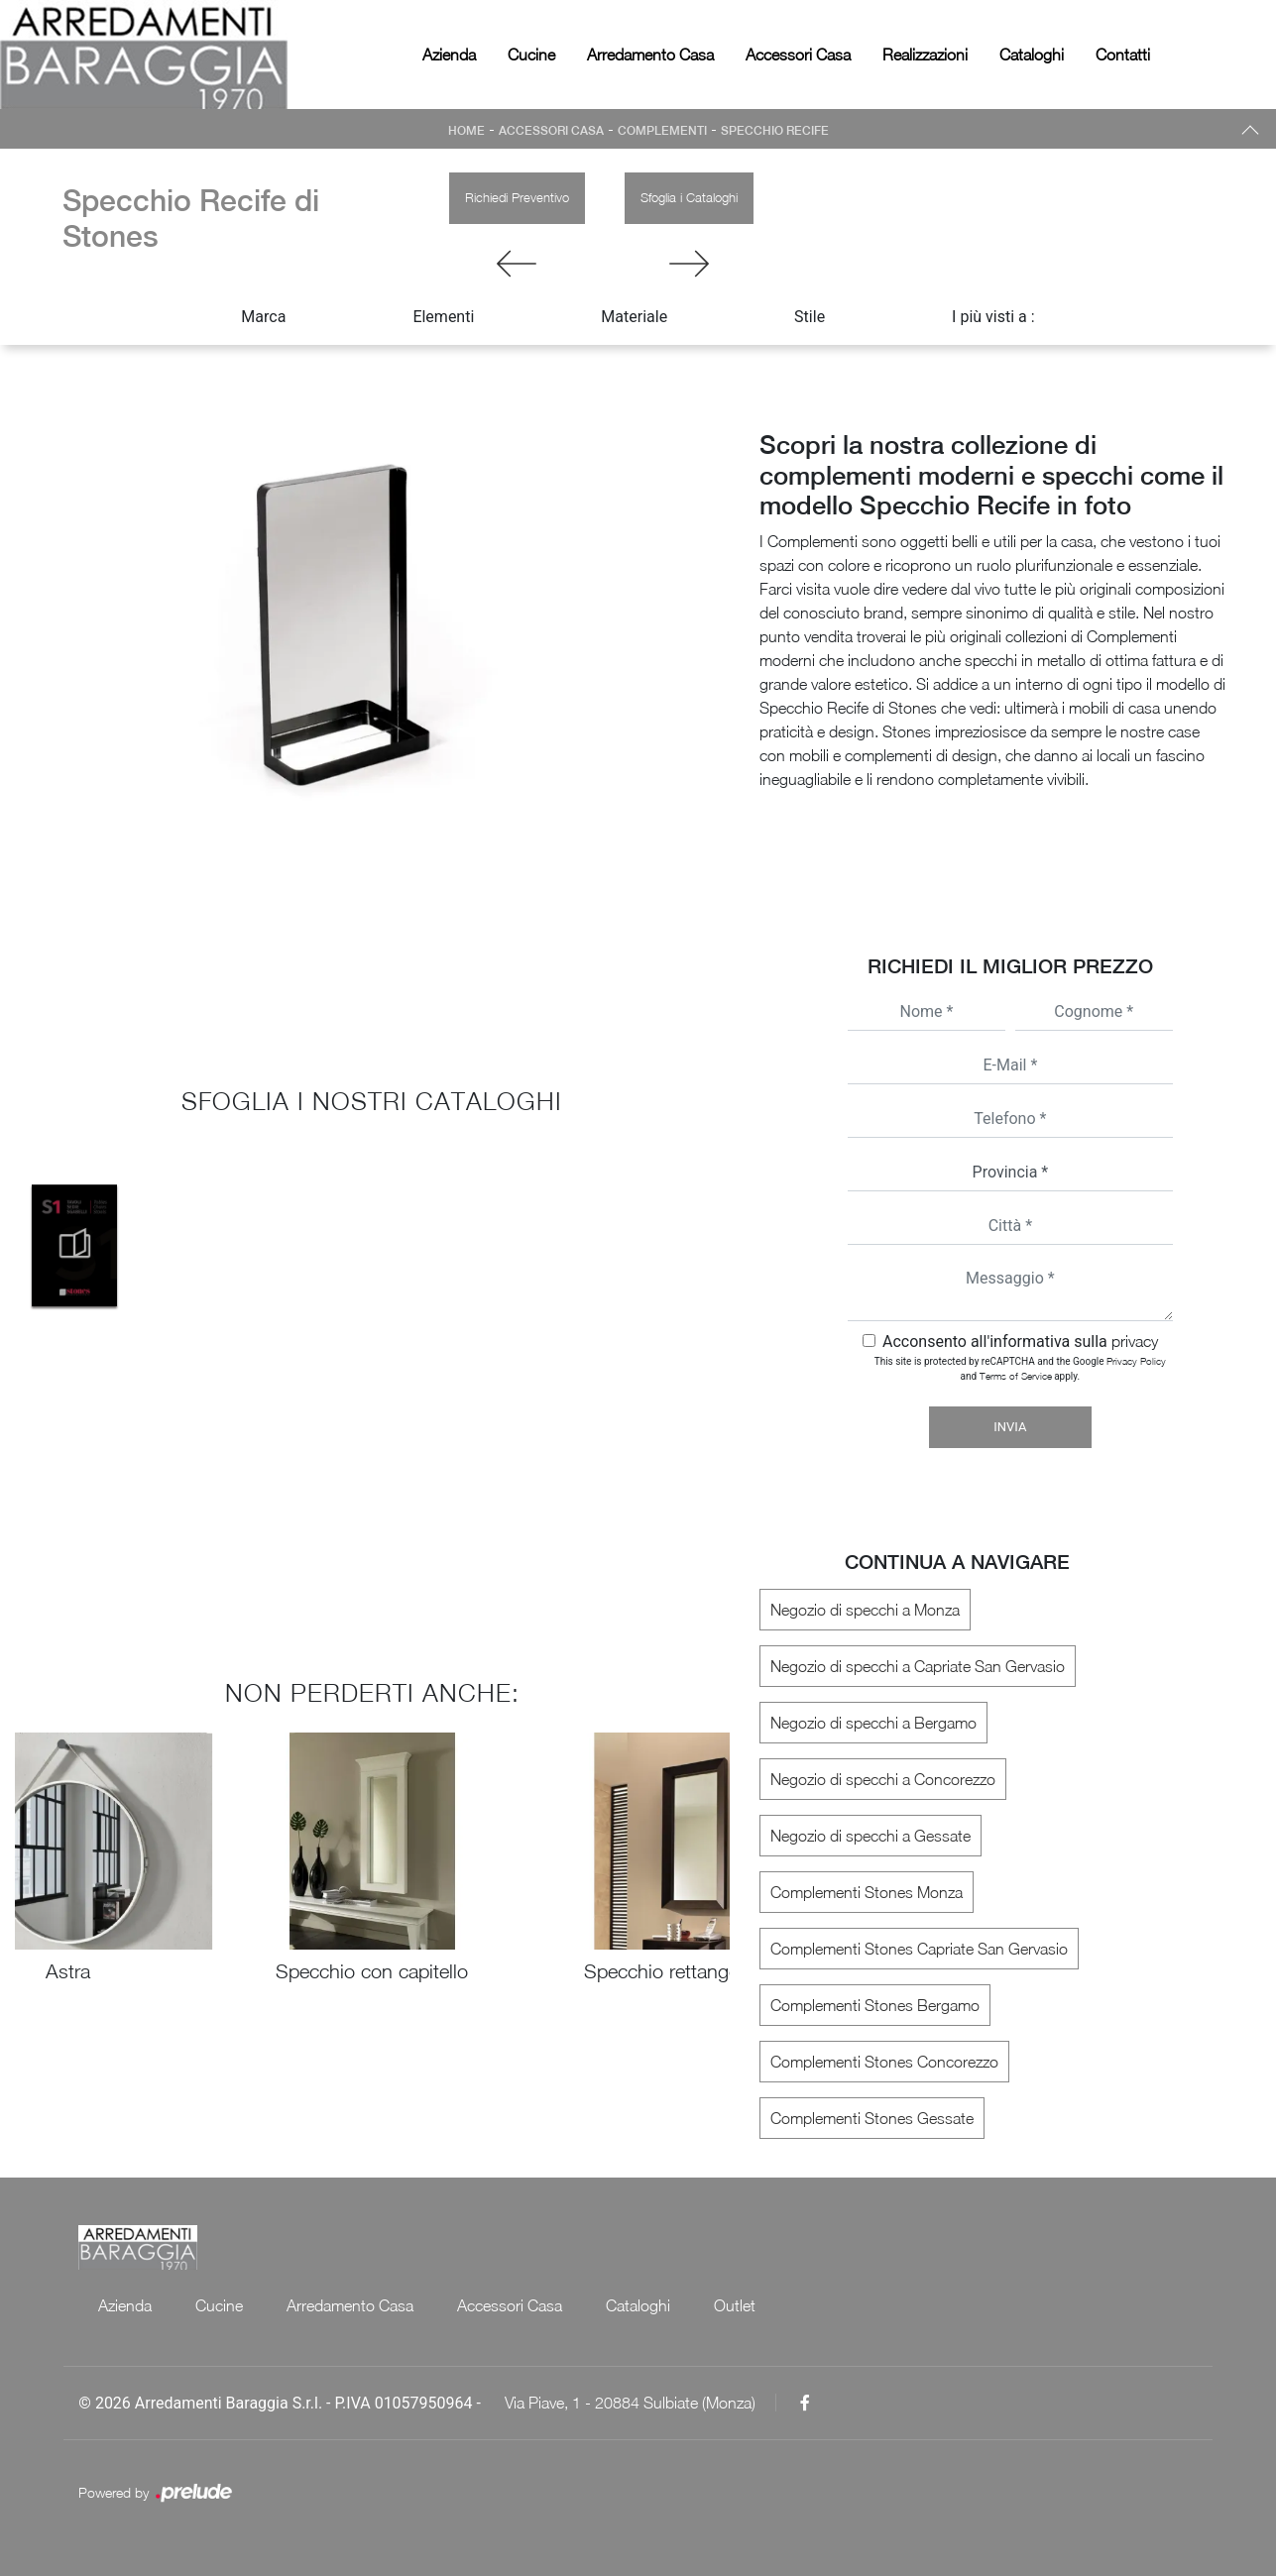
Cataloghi (1031, 54)
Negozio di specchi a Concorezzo (882, 1779)
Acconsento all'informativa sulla (1020, 1341)
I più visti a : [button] (993, 316)
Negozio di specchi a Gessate (870, 1836)
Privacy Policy (1136, 1361)
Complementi (662, 131)
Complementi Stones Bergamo (875, 2005)
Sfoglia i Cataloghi (689, 197)
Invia (1009, 1426)
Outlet (734, 2305)
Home (466, 131)
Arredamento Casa (650, 54)
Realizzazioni (925, 54)
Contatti (1123, 54)
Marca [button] (263, 316)
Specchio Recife (775, 131)
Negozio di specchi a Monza (865, 1610)
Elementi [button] (443, 316)
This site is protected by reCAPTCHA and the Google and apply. (1020, 1368)
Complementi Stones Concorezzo (884, 2062)
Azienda (449, 54)
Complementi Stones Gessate (872, 2118)
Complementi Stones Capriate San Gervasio (919, 1949)
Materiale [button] (634, 316)
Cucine (531, 54)
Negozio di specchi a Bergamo (873, 1723)
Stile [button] (809, 316)
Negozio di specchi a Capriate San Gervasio (917, 1666)
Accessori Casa (798, 54)
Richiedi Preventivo (517, 197)
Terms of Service (1016, 1376)
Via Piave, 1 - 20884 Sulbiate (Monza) (630, 2402)
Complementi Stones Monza (866, 1892)
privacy (1134, 1341)
